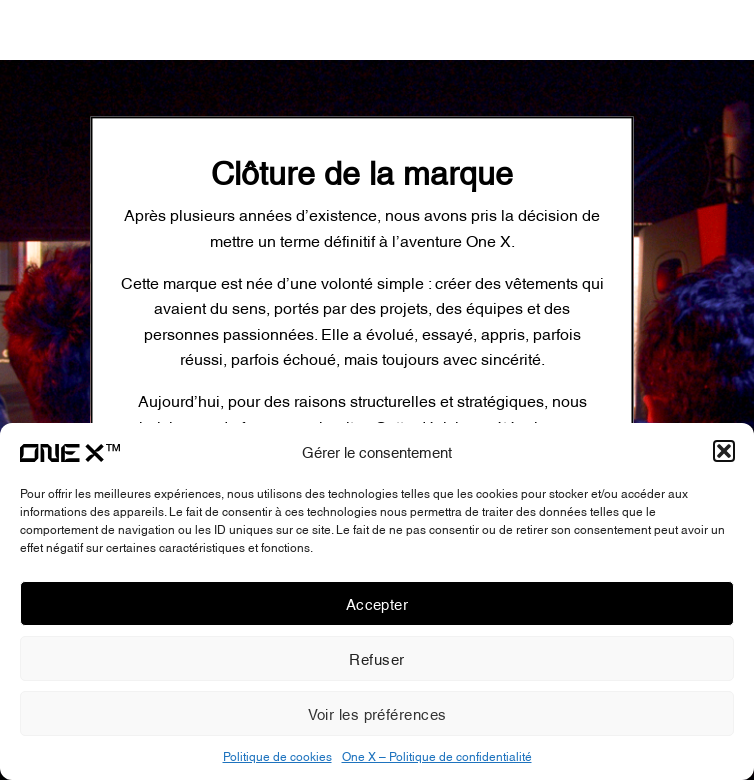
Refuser (376, 658)
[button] (724, 451)
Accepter (377, 603)
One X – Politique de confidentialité (437, 755)
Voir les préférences (377, 713)
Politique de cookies (277, 755)
